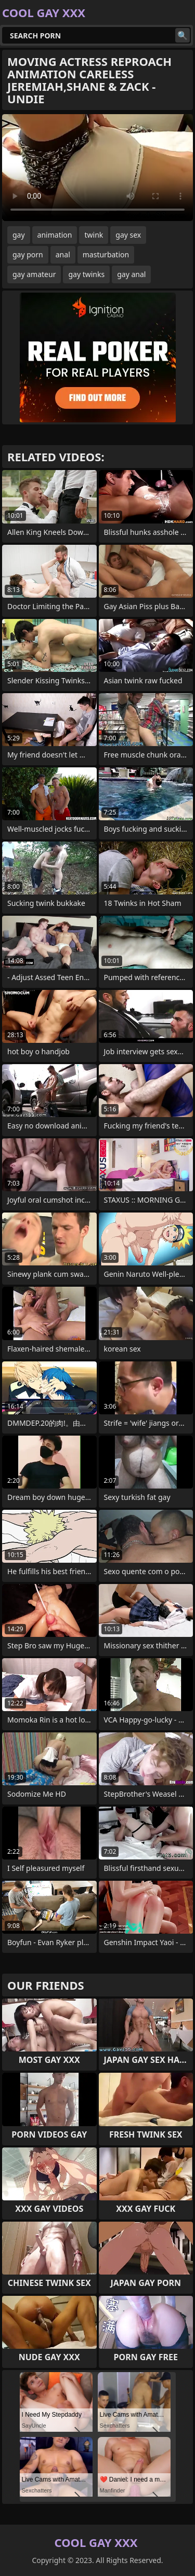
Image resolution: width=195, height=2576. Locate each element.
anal (63, 254)
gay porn (27, 254)
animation (54, 235)
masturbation (106, 254)
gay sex (128, 235)
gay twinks (86, 274)
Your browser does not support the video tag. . (97, 167)
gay (18, 235)
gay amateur (34, 274)
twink (93, 235)
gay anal (131, 274)
